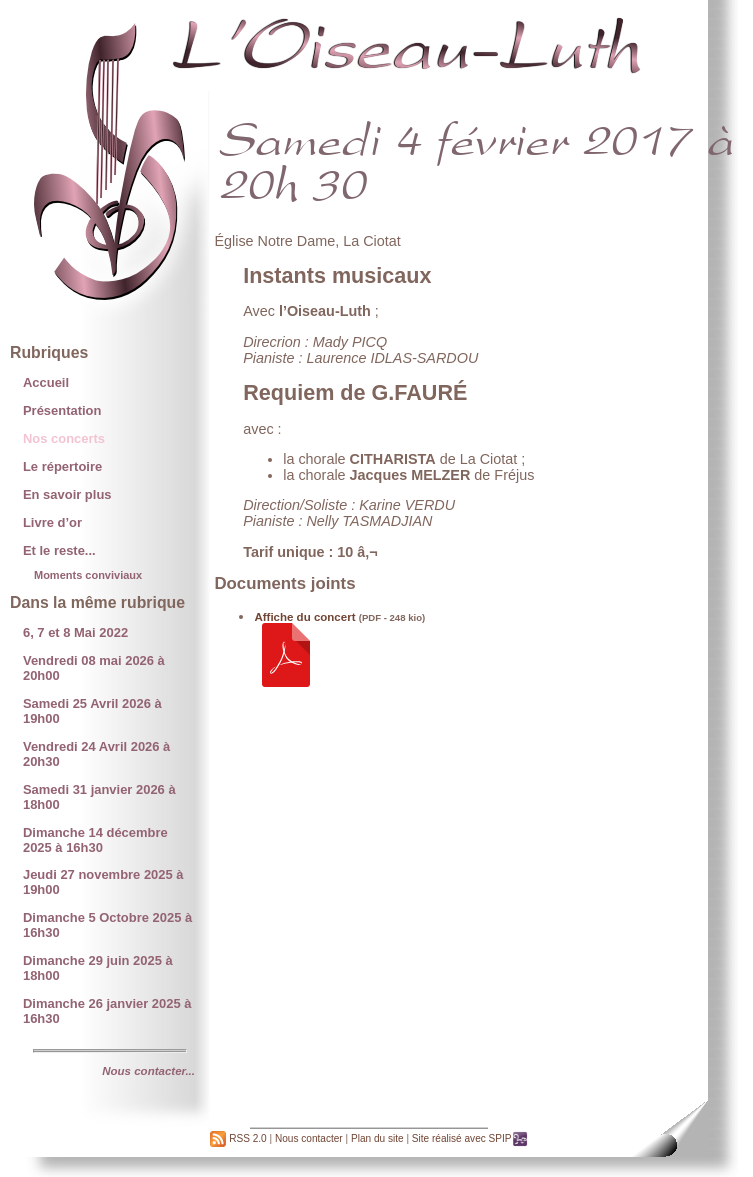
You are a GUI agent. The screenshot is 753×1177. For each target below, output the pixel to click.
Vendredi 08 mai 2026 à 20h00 (94, 668)
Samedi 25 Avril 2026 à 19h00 (92, 711)
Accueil (46, 382)
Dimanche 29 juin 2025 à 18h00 (98, 968)
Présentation (62, 410)
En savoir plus (67, 494)
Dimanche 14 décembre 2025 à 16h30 (95, 840)
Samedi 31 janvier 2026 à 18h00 (99, 797)
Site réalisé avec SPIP (470, 1138)
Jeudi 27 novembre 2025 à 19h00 (103, 882)
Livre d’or (52, 522)
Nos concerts (64, 438)
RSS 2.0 (238, 1138)
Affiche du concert (304, 617)
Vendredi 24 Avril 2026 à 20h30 (96, 754)
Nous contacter (309, 1138)
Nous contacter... (148, 1071)
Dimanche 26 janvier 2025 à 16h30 (107, 1011)
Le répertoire (62, 466)
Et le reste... (59, 550)
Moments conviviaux (88, 575)
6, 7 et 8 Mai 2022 (75, 632)
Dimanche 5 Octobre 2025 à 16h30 (107, 925)
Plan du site (377, 1138)
